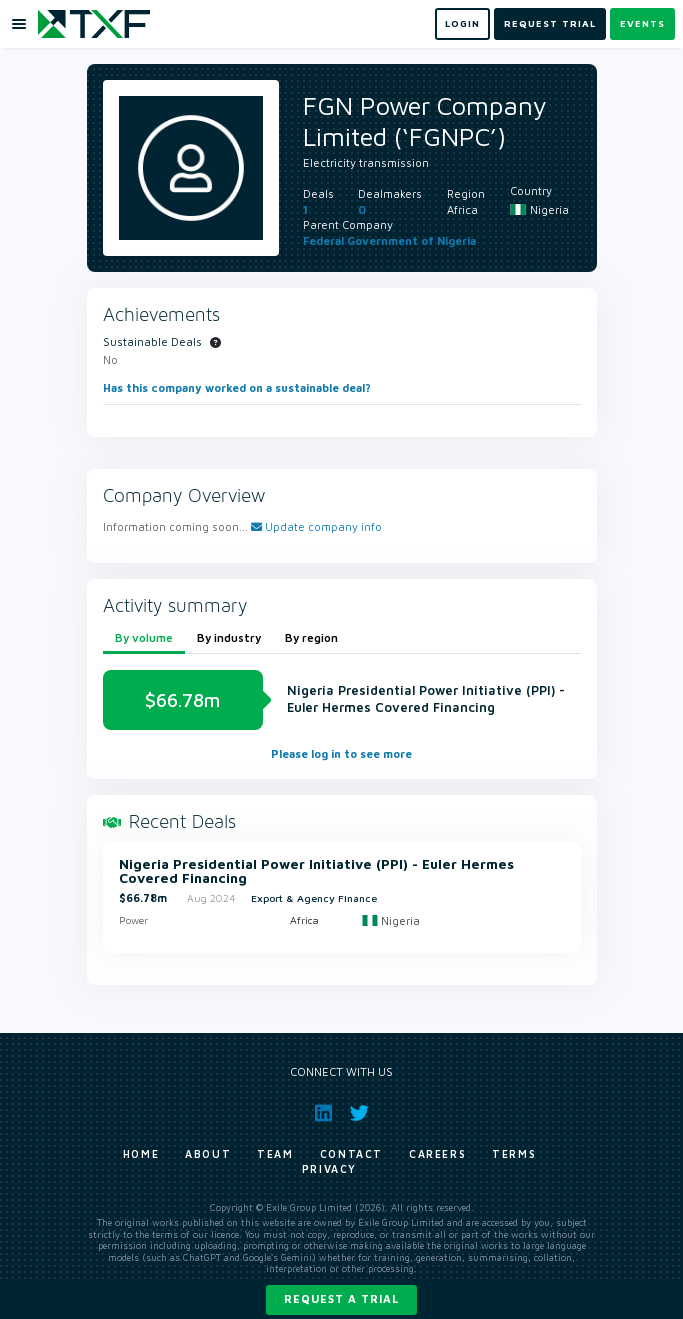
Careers (437, 1154)
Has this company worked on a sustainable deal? (237, 387)
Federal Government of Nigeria (389, 240)
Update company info (316, 526)
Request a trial (341, 1298)
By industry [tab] (229, 637)
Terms (514, 1154)
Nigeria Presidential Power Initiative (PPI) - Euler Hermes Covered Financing (316, 871)
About (208, 1154)
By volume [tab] (144, 637)
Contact (351, 1154)
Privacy (329, 1169)
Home (141, 1154)
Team (275, 1154)
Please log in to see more (341, 753)
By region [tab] (311, 637)
